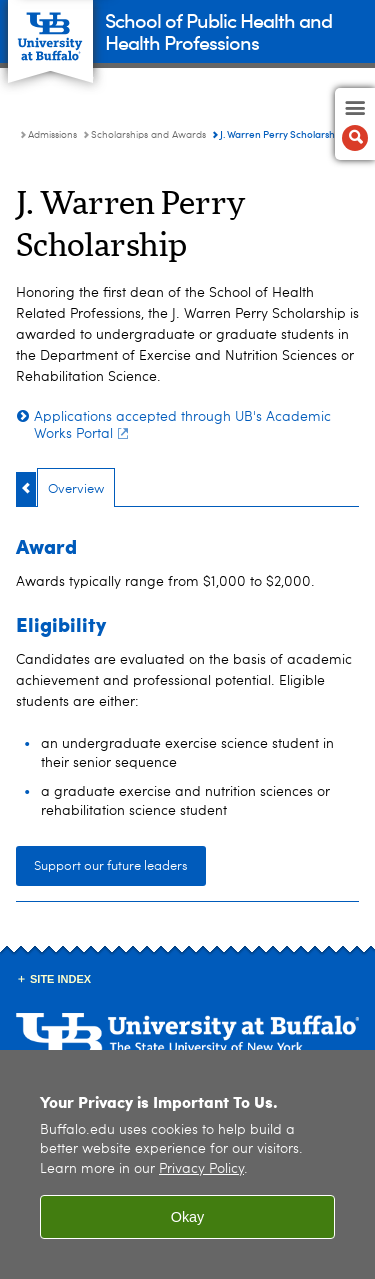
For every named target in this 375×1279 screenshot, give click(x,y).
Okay (188, 1217)
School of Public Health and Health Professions (218, 30)
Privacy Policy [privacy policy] (201, 1169)
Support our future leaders (111, 866)
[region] (187, 1164)
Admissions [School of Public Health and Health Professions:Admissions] (52, 135)
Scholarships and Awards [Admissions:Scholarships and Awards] (148, 135)
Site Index (60, 979)
